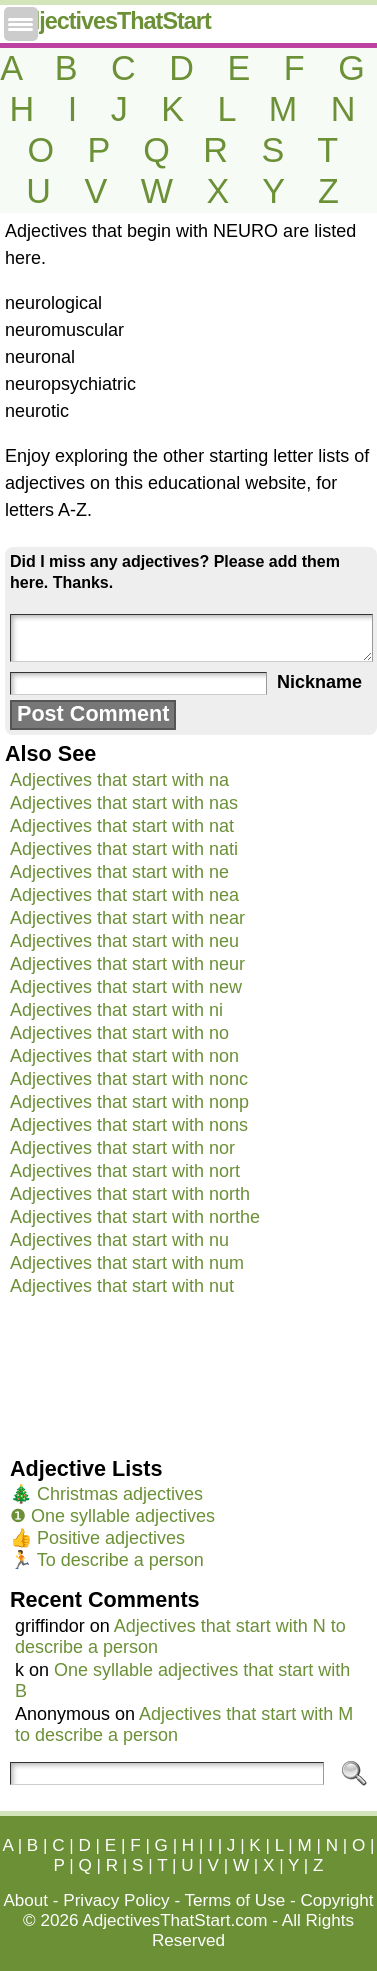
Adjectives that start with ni (116, 1010)
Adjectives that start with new (126, 987)
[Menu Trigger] (21, 24)
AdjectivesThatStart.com (174, 1920)
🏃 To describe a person (107, 1560)
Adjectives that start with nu (119, 1240)
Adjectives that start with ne (119, 872)
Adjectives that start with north (130, 1194)
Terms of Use (235, 1900)
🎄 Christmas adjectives (106, 1494)
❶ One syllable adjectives (112, 1516)
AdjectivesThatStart (110, 21)
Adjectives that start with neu (124, 941)
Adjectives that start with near (127, 918)
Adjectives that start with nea (124, 895)
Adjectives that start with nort (125, 1171)
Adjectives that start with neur (127, 964)
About (25, 1900)
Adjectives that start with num (127, 1263)
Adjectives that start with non (124, 1056)
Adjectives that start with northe (135, 1217)
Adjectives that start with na (119, 780)
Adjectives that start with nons (129, 1125)
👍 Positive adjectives (97, 1538)
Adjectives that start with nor (122, 1148)
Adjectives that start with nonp (129, 1102)
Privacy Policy (116, 1900)
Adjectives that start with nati (124, 849)
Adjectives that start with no (119, 1033)
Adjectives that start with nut (122, 1286)
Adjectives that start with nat (122, 826)
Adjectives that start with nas (124, 803)
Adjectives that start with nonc (129, 1079)
